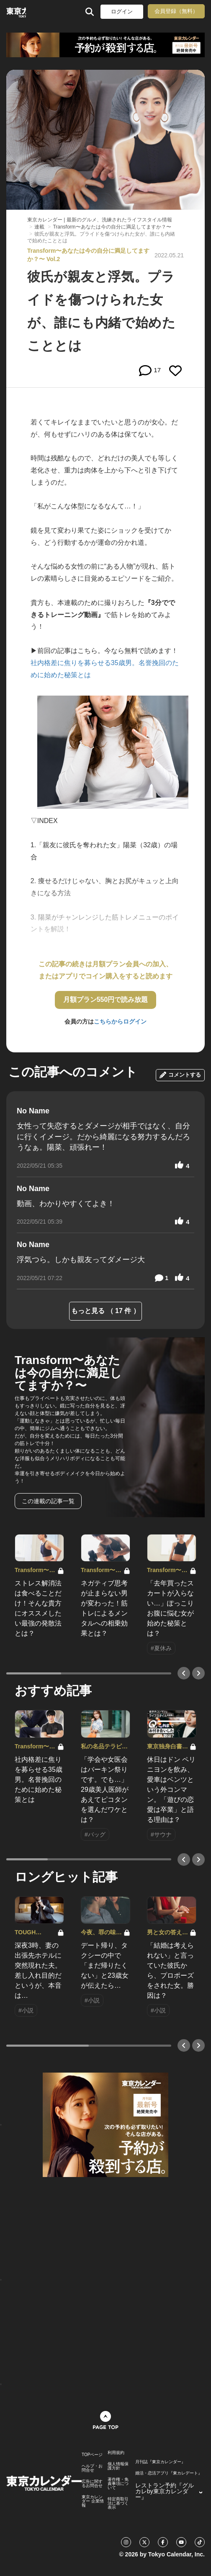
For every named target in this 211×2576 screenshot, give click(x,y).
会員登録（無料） (176, 11)
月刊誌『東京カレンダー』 (160, 2462)
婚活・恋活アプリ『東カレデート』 (168, 2473)
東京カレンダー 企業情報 (93, 2501)
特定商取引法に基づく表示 (118, 2503)
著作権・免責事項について (118, 2483)
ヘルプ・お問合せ (92, 2468)
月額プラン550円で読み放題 (105, 999)
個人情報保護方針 (118, 2466)
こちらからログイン (120, 1021)
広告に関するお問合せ (92, 2483)
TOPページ (92, 2455)
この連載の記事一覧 (48, 1501)
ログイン (122, 11)
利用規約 (116, 2453)
